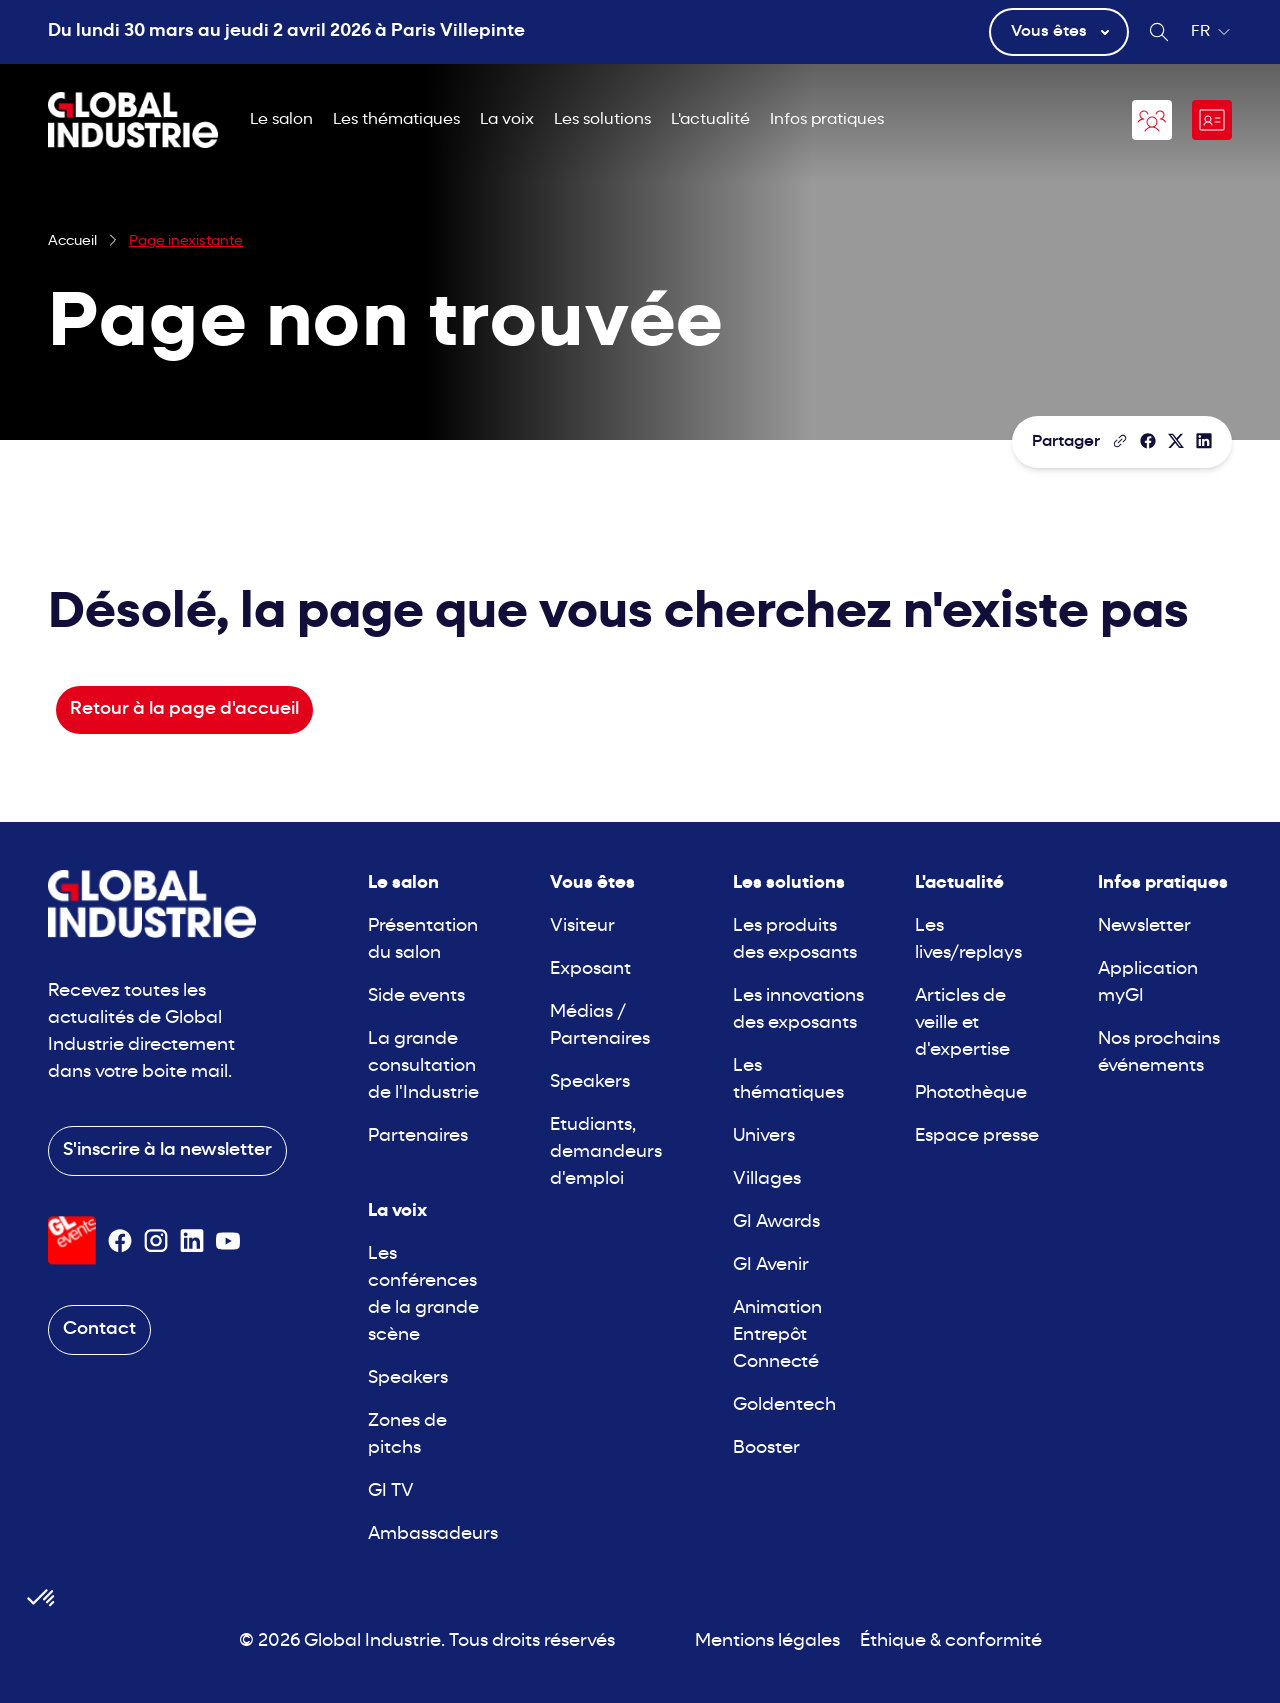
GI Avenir (771, 1265)
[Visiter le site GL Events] (72, 1240)
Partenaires (418, 1136)
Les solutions (602, 120)
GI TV (391, 1491)
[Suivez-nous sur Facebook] (120, 1241)
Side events (416, 996)
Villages (767, 1179)
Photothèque (971, 1093)
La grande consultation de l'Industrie (423, 1066)
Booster (766, 1448)
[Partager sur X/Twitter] (1176, 441)
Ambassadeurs (433, 1534)
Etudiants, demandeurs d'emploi (606, 1152)
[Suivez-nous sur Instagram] (156, 1241)
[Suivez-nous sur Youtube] (228, 1241)
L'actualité (710, 120)
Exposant (590, 969)
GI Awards (776, 1222)
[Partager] (1148, 441)
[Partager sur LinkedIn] (1204, 441)
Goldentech (784, 1405)
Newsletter (1144, 926)
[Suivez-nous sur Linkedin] (192, 1241)
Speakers (408, 1378)
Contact (99, 1329)
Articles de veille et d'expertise (962, 1023)
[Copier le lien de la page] (1120, 441)
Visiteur (582, 926)
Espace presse (977, 1136)
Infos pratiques (827, 120)
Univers (764, 1136)
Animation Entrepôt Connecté (777, 1335)
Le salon (281, 120)
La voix (507, 120)
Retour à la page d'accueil (184, 709)
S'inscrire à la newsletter (167, 1150)
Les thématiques (396, 120)
